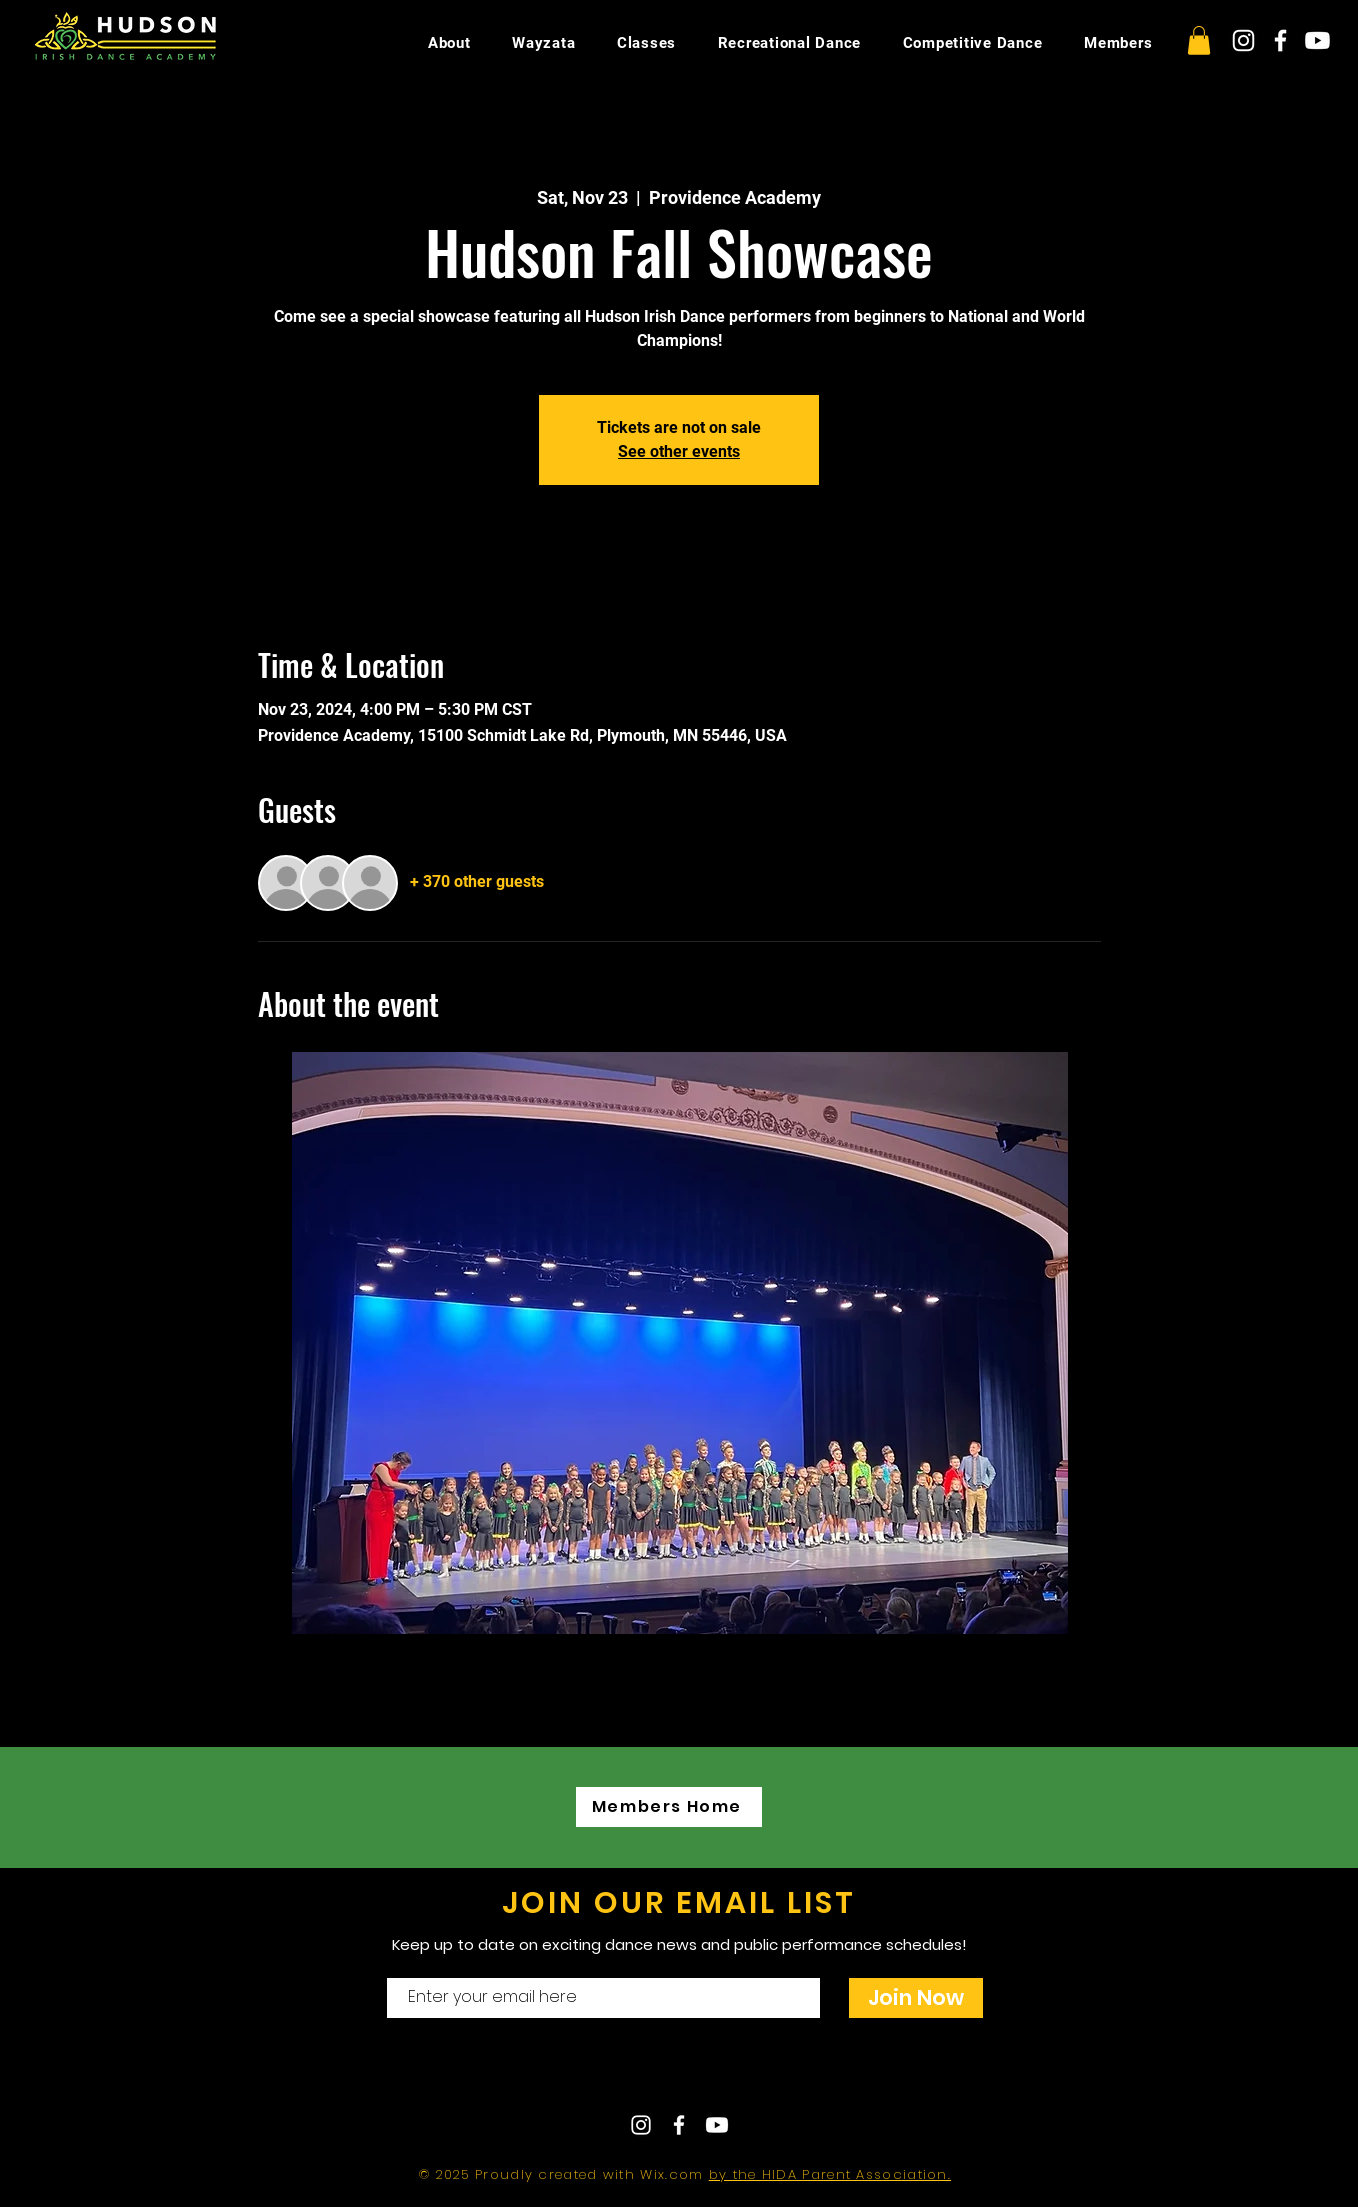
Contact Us (619, 2073)
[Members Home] (669, 1807)
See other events (679, 451)
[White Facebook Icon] (1280, 40)
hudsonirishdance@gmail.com (854, 2073)
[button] (1199, 40)
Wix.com (674, 2174)
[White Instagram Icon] (1243, 40)
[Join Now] (916, 1998)
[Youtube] (1317, 40)
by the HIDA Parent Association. (830, 2174)
